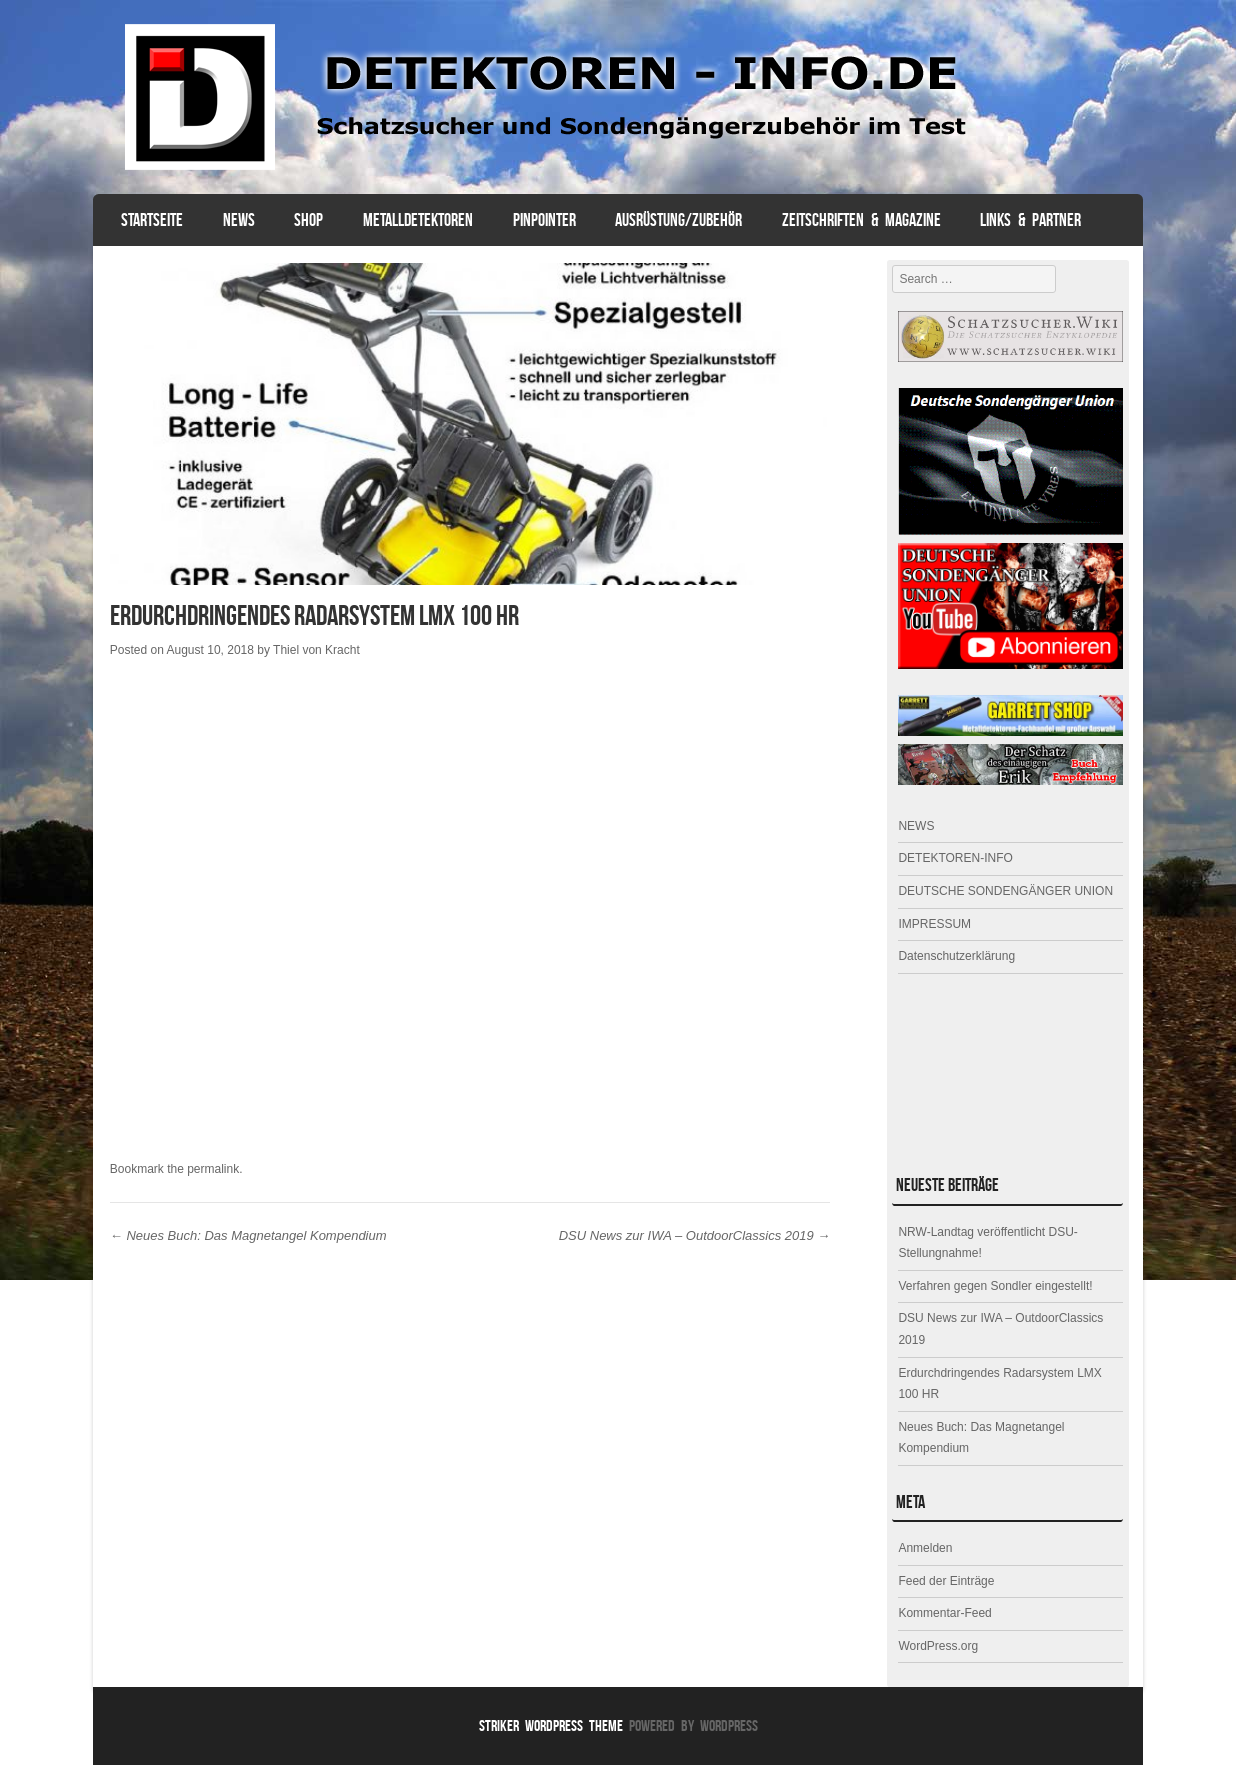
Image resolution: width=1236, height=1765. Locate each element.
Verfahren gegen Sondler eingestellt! (995, 1286)
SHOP (308, 220)
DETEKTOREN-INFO (955, 858)
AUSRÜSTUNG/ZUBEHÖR (678, 220)
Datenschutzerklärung (956, 956)
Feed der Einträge (946, 1581)
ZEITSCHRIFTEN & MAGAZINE (861, 220)
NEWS (239, 220)
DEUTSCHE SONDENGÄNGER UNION (1005, 891)
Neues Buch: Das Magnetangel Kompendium (248, 1235)
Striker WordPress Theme (551, 1725)
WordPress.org (938, 1646)
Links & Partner (1030, 220)
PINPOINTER (544, 220)
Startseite (152, 220)
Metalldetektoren (418, 220)
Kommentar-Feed (944, 1613)
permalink (213, 1169)
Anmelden (925, 1548)
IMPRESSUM (934, 924)
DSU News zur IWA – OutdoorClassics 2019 (695, 1235)
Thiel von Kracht (316, 650)
